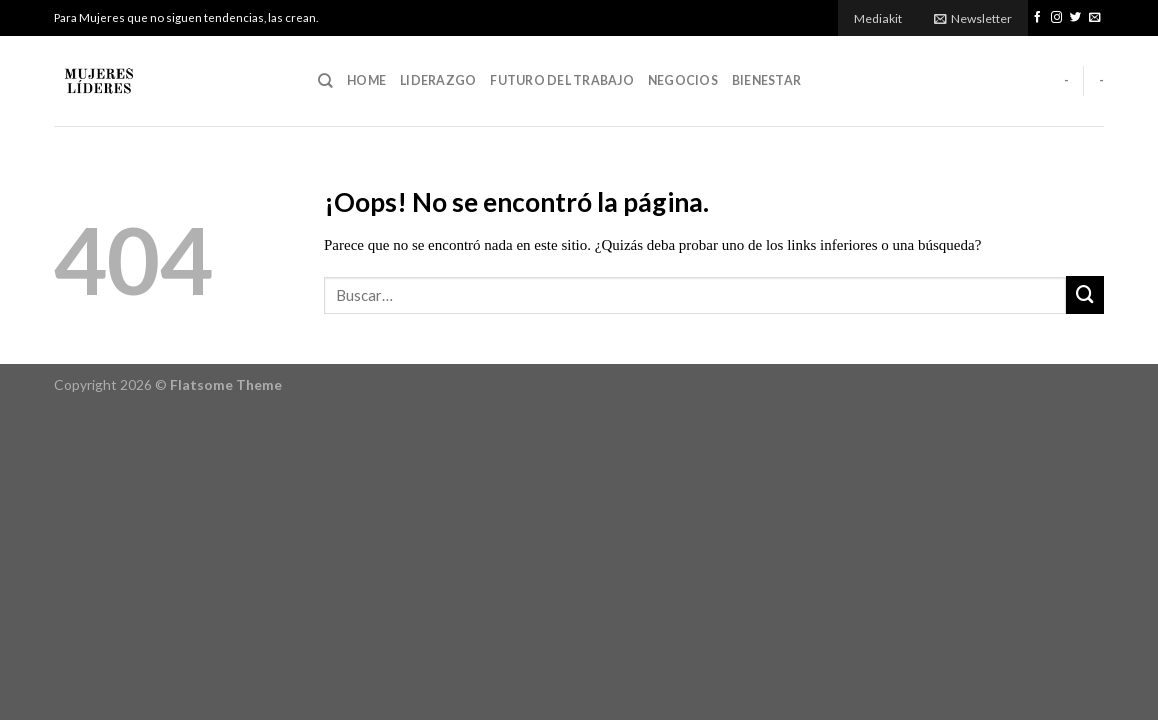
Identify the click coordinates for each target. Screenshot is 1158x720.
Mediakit (878, 18)
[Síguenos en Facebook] (1038, 18)
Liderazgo (438, 80)
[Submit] (1085, 295)
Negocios (683, 80)
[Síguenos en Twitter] (1076, 18)
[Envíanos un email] (1095, 18)
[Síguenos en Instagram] (1057, 18)
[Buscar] (325, 81)
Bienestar (766, 80)
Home (366, 80)
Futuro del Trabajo (561, 80)
